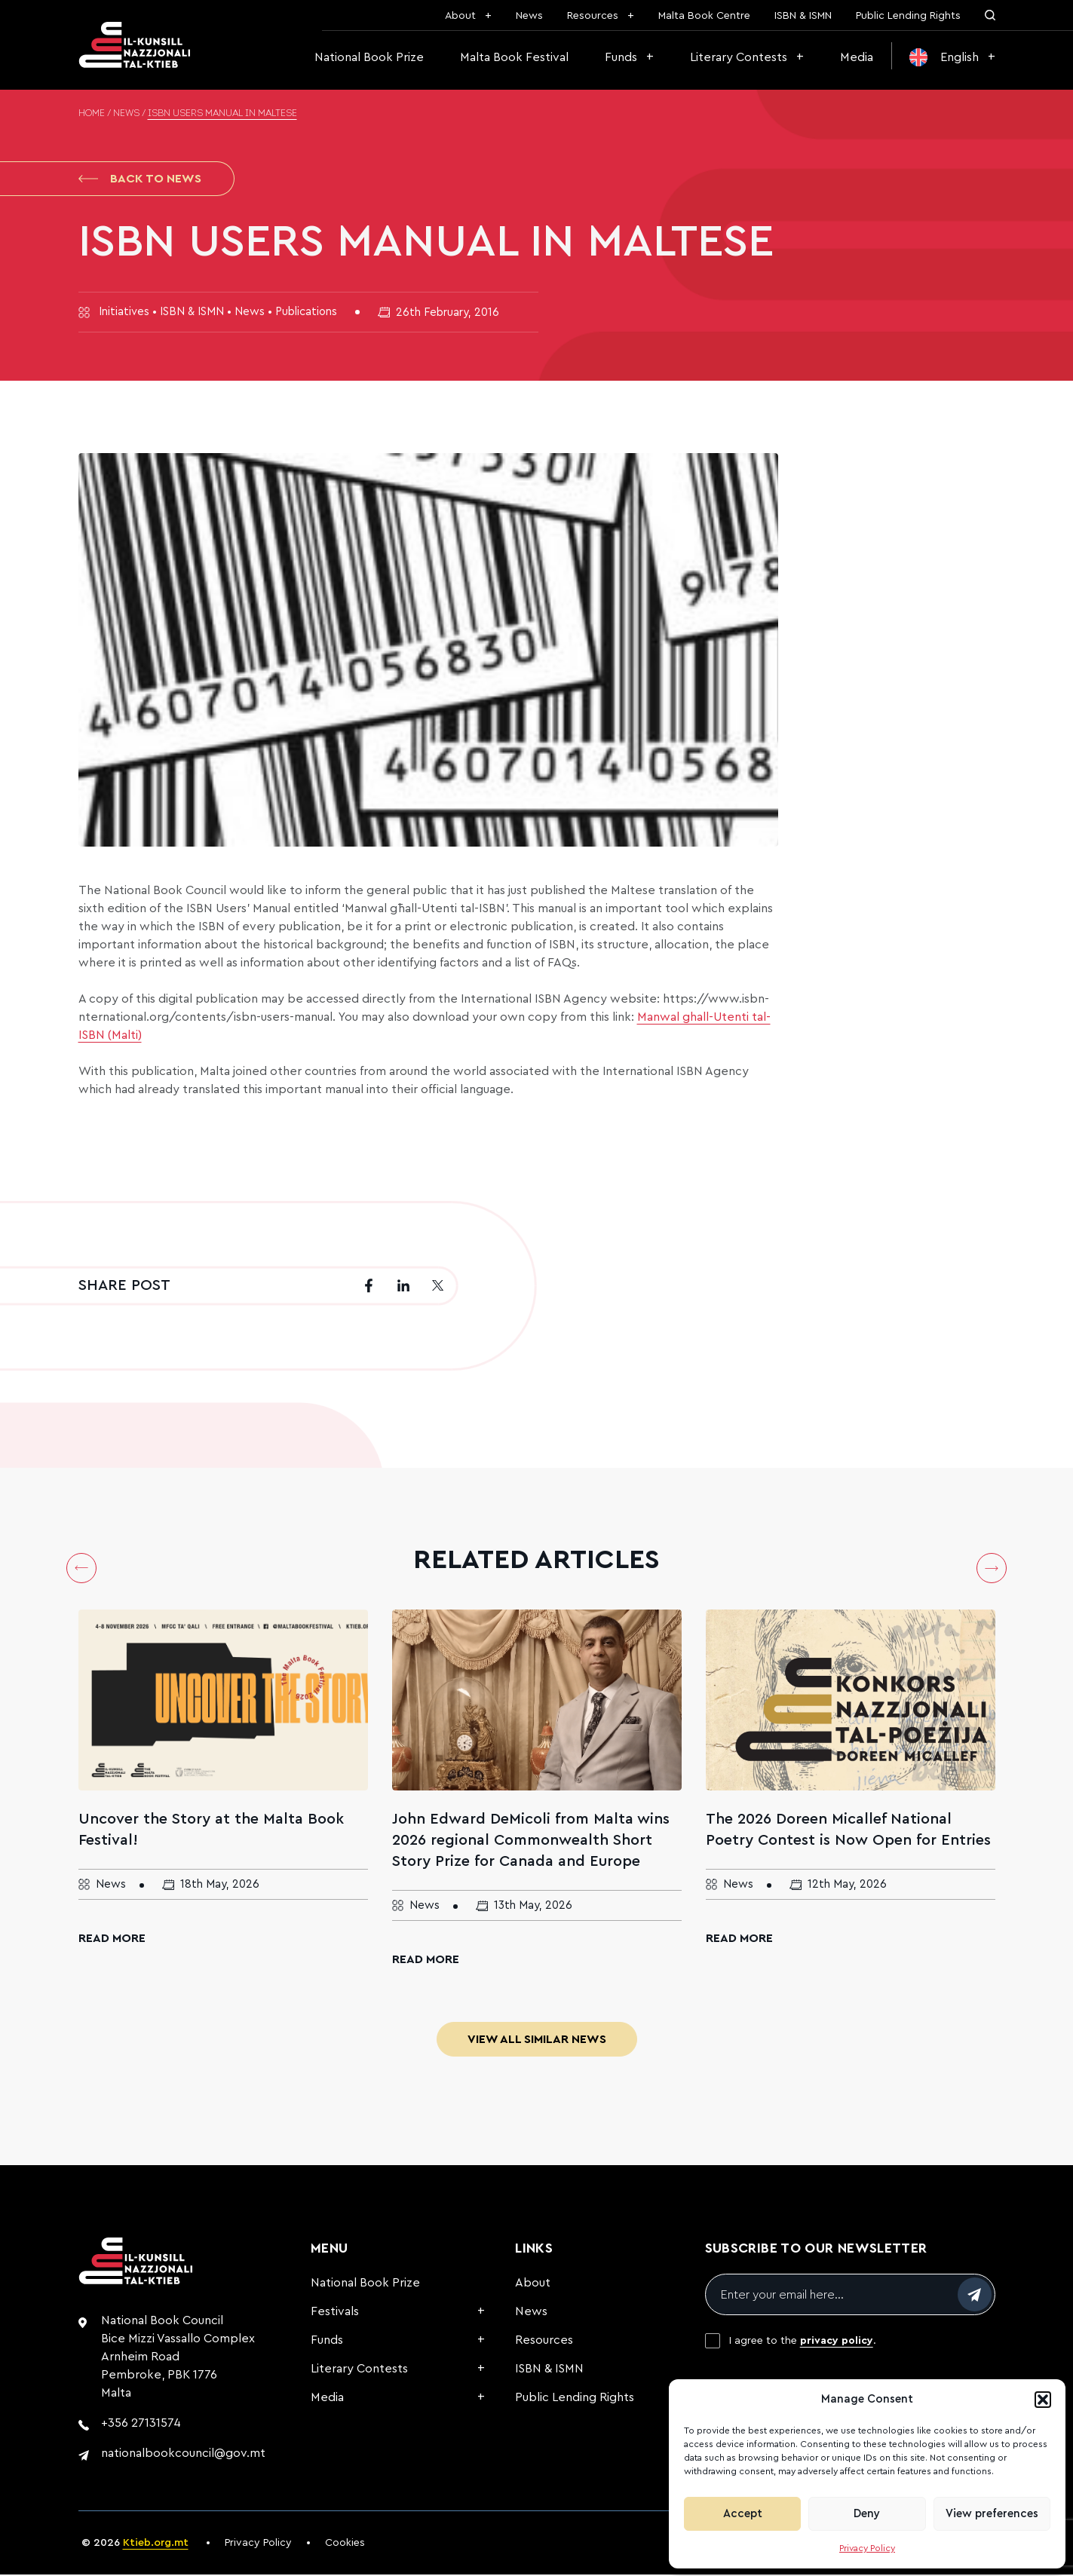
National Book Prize (369, 57)
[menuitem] (952, 57)
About (460, 16)
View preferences (992, 2513)
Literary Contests (738, 57)
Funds (621, 57)
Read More (112, 1940)
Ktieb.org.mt (156, 2544)
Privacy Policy (867, 2548)
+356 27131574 (141, 2424)
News (529, 16)
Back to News (139, 179)
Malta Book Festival (514, 57)
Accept (742, 2513)
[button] (1042, 2399)
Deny (867, 2513)
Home (91, 113)
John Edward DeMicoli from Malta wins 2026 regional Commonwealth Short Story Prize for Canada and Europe (531, 1841)
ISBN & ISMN (803, 16)
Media (856, 57)
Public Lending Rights (908, 16)
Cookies (345, 2544)
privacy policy (836, 2342)
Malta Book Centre (704, 16)
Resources (592, 16)
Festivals (335, 2313)
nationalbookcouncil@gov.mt (183, 2455)
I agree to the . (802, 2342)
